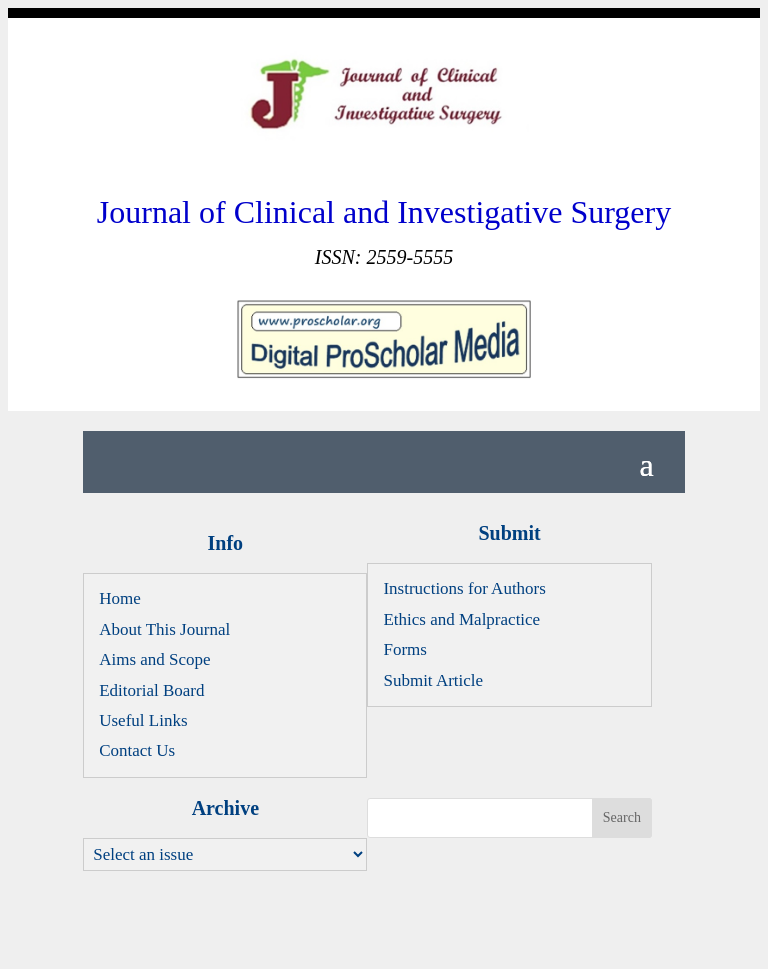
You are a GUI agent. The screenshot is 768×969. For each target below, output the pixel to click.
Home (120, 598)
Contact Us (137, 750)
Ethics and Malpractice (461, 619)
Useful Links (143, 720)
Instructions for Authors (464, 588)
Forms (404, 649)
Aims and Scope (154, 659)
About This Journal (164, 629)
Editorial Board (151, 690)
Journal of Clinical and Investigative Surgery (384, 212)
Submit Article (433, 680)
